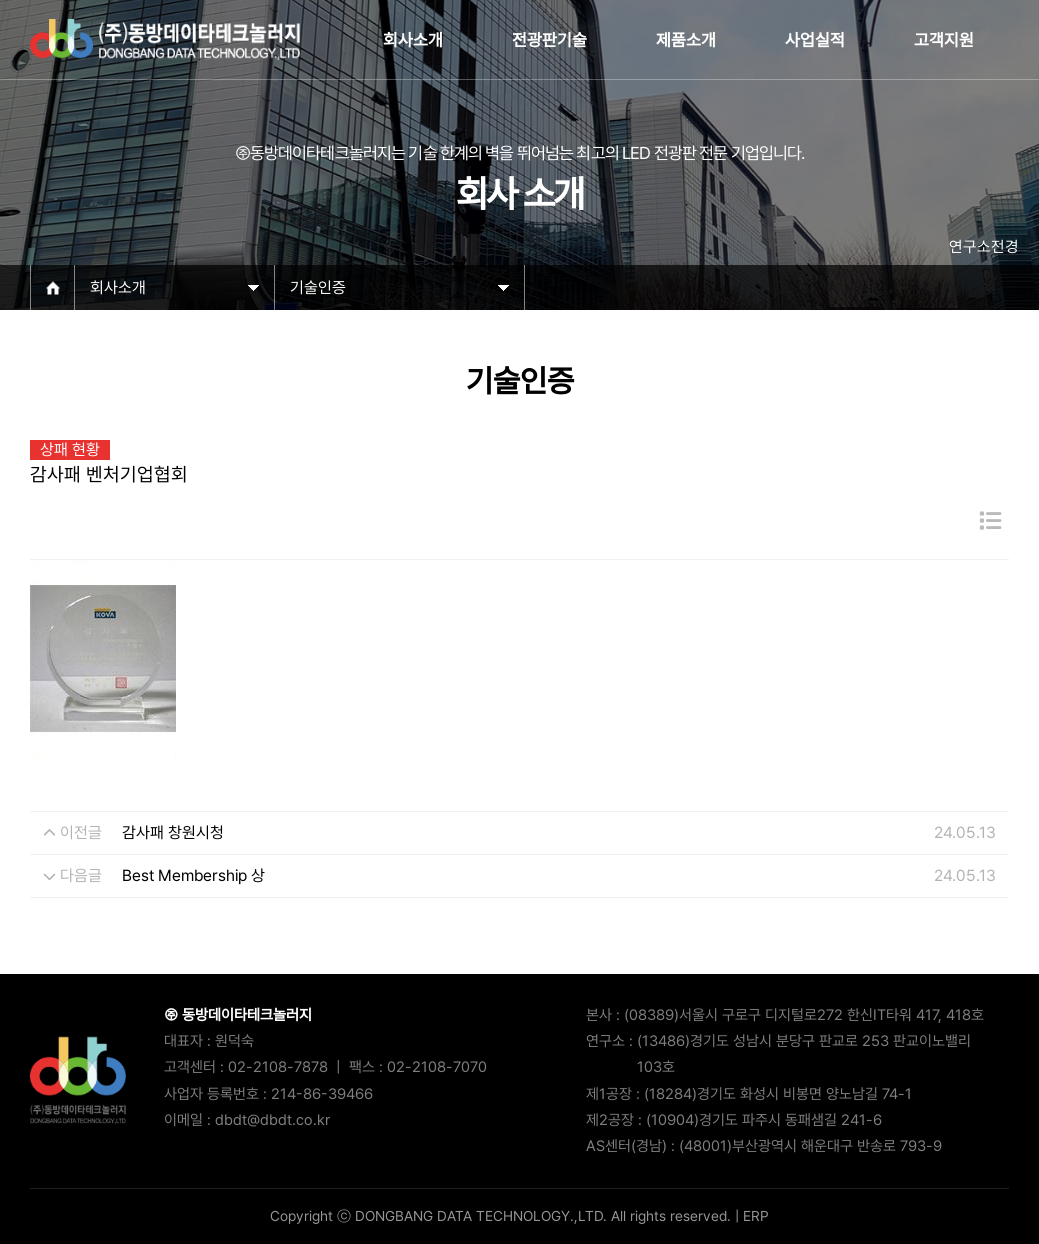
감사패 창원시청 (173, 832)
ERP (756, 1216)
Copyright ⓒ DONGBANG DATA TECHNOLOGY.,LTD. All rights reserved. (500, 1216)
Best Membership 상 (193, 875)
